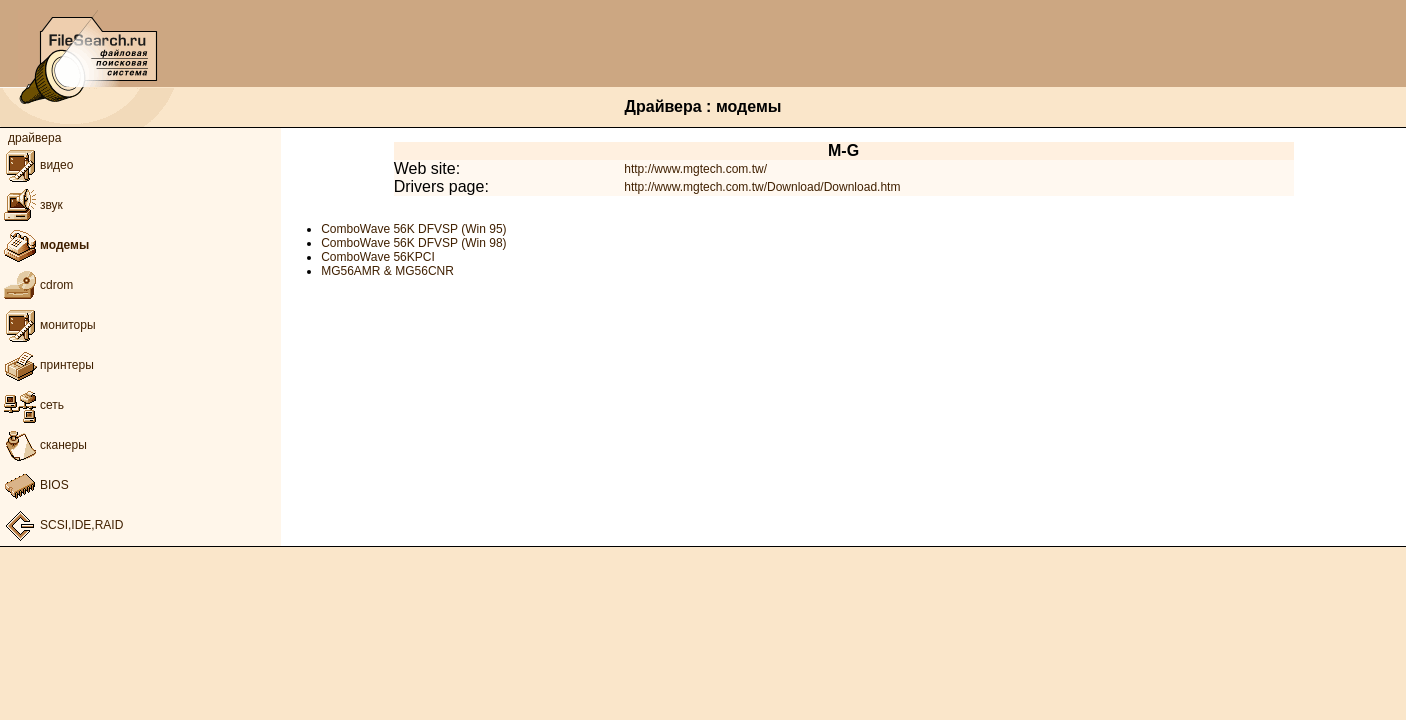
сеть (32, 405)
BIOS (34, 485)
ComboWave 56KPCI (378, 257)
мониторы (48, 325)
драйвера (34, 138)
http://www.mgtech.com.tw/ (695, 169)
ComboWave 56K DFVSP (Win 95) (413, 229)
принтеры (47, 365)
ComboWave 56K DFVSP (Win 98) (413, 243)
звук (31, 205)
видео (36, 165)
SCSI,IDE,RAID (61, 525)
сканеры (43, 445)
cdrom (36, 285)
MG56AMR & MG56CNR (387, 271)
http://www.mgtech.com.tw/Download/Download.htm (762, 187)
